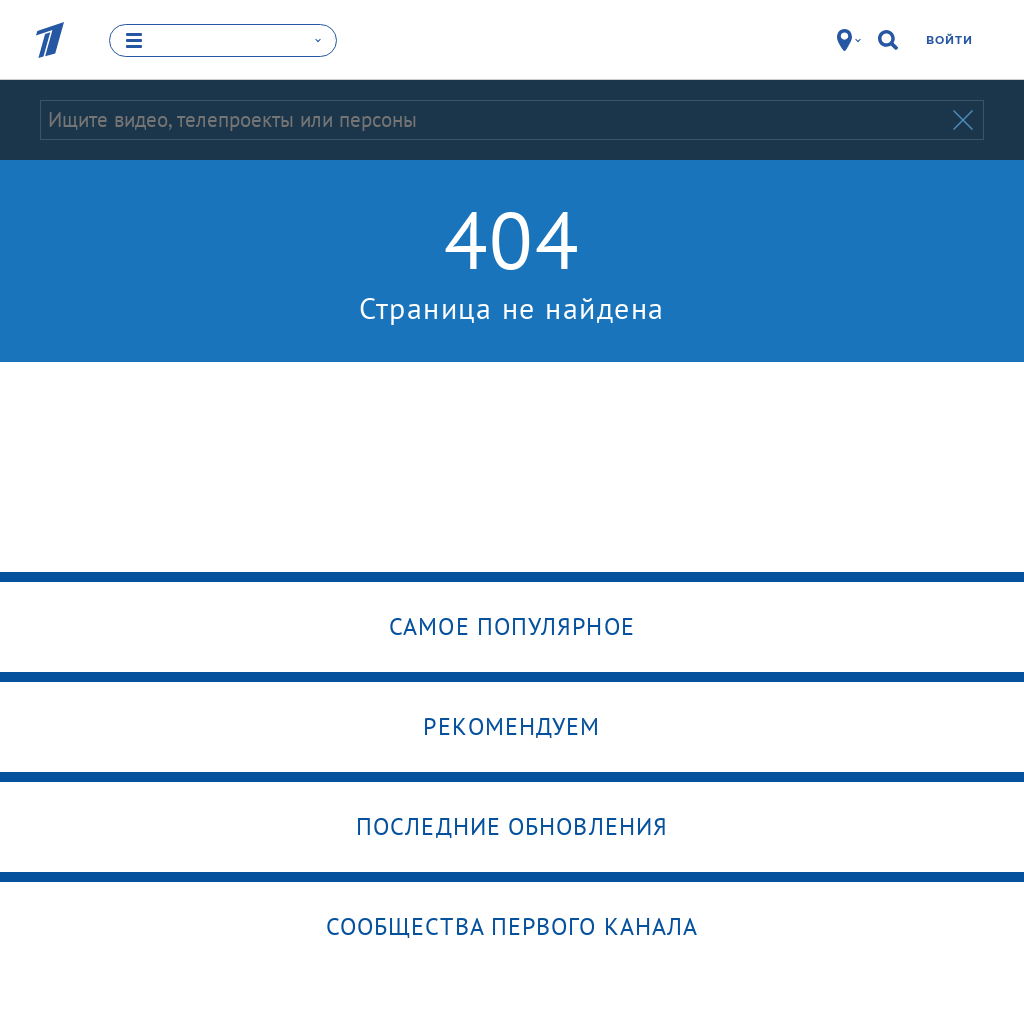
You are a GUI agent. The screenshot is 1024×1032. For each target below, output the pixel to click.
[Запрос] (494, 120)
